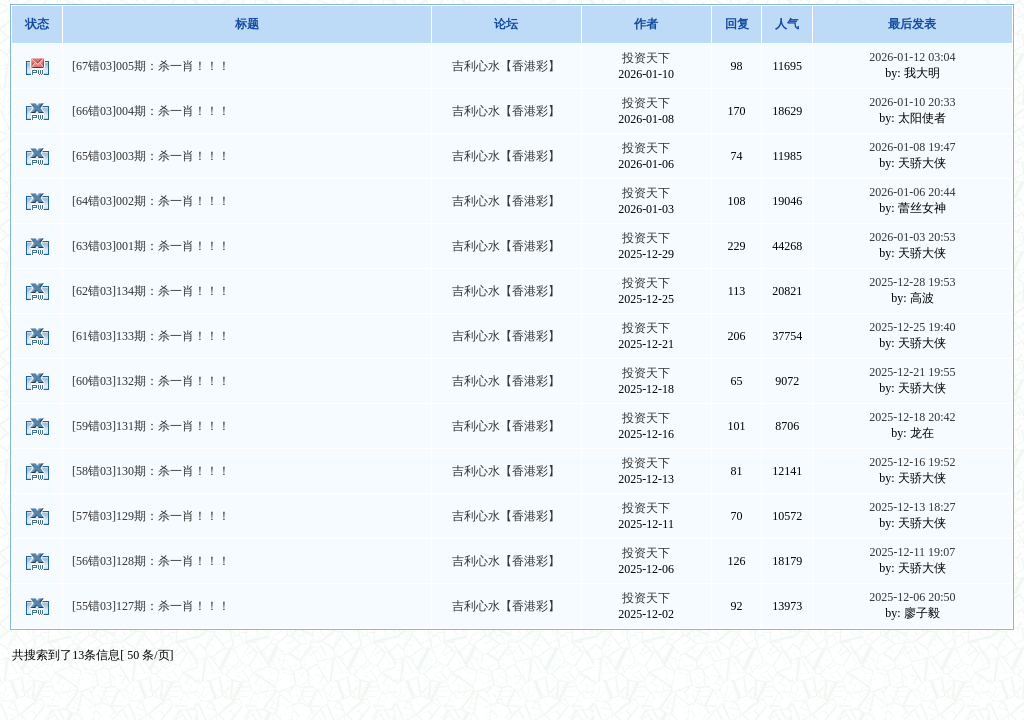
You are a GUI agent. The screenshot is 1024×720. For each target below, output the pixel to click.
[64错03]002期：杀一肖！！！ (151, 201)
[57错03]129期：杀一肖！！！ (151, 516)
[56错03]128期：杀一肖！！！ (151, 561)
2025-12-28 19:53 (912, 282)
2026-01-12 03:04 (912, 57)
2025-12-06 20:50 (912, 597)
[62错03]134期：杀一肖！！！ (151, 291)
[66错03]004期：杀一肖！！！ (151, 111)
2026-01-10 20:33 (912, 102)
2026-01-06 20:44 (912, 192)
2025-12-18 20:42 (912, 417)
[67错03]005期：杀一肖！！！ (151, 66)
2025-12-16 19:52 (912, 462)
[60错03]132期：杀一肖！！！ (151, 381)
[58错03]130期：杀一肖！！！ (151, 471)
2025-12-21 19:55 (912, 372)
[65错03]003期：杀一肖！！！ (151, 156)
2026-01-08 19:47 (912, 147)
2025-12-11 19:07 (912, 552)
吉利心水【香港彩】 (506, 66)
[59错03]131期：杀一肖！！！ (151, 426)
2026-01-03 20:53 (912, 237)
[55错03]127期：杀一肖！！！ (151, 606)
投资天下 (646, 58)
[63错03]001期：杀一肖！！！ (151, 246)
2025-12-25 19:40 (912, 327)
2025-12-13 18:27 (912, 507)
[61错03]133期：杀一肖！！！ (151, 336)
